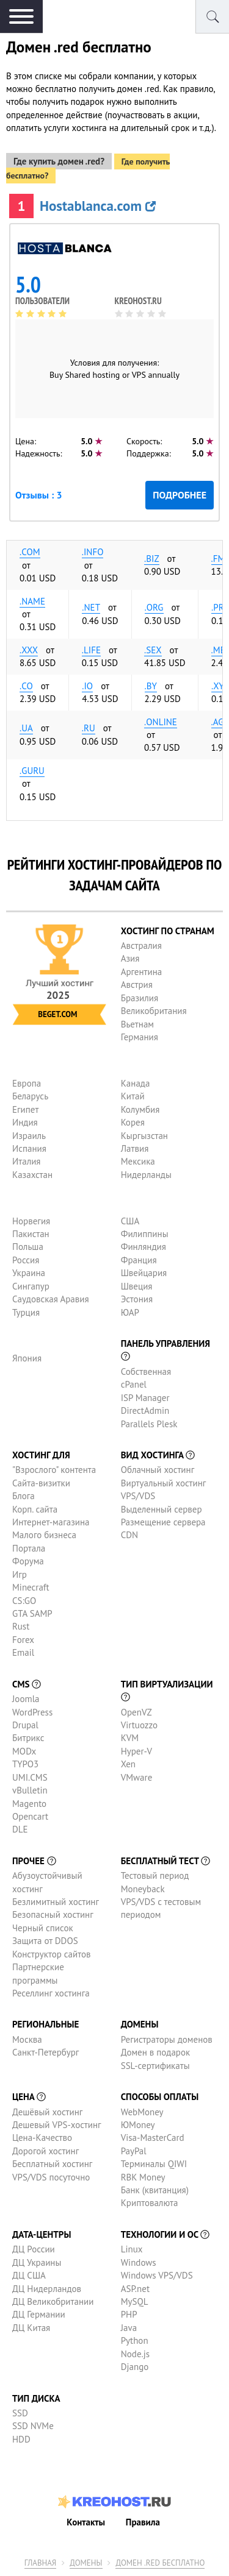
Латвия (135, 1148)
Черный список (42, 1928)
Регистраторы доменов (167, 2039)
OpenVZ (136, 1712)
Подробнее (179, 495)
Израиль (29, 1135)
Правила (143, 2522)
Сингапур (30, 1286)
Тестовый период (155, 1875)
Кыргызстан (144, 1135)
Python (134, 2340)
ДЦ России (33, 2249)
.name (32, 601)
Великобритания (154, 1011)
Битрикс (28, 1738)
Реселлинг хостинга (51, 1993)
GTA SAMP (32, 1613)
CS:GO (24, 1600)
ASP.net (135, 2288)
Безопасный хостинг (52, 1914)
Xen (128, 1764)
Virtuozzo (139, 1725)
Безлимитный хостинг (55, 1901)
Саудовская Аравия (50, 1299)
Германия (139, 1037)
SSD (20, 2413)
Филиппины (145, 1234)
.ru (88, 728)
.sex (153, 650)
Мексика (138, 1161)
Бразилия (139, 998)
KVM (130, 1738)
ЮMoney (138, 2125)
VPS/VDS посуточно (51, 2177)
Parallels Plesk (149, 1424)
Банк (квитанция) (155, 2190)
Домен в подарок (155, 2052)
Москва (27, 2039)
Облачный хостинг (158, 1469)
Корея (133, 1122)
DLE (20, 1829)
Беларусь (30, 1096)
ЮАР (130, 1312)
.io (87, 686)
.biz (151, 558)
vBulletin (30, 1790)
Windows (138, 2262)
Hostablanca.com (98, 206)
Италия (26, 1161)
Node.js (135, 2354)
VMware (137, 1777)
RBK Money (143, 2177)
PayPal (134, 2151)
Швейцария (144, 1273)
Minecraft (30, 1587)
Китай (133, 1096)
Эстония (137, 1299)
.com (30, 552)
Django (135, 2366)
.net (91, 607)
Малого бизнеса (44, 1535)
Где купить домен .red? (58, 161)
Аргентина (141, 972)
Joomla (25, 1699)
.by (151, 686)
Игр (19, 1574)
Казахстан (32, 1174)
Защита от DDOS (45, 1940)
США (130, 1221)
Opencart (30, 1816)
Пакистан (30, 1234)
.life (91, 650)
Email (23, 1652)
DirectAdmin (145, 1410)
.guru (32, 770)
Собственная (146, 1371)
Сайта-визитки (41, 1483)
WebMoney (142, 2112)
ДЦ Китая (31, 2327)
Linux (132, 2249)
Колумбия (140, 1109)
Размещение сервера (163, 1522)
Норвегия (31, 1221)
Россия (25, 1260)
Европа (26, 1083)
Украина (28, 1273)
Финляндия (143, 1246)
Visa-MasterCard (152, 2137)
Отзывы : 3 (38, 495)
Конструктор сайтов (51, 1954)
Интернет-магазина (51, 1522)
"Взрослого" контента (54, 1469)
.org (154, 607)
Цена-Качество (42, 2137)
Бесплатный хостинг (52, 2164)
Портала (28, 1548)
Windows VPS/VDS (157, 2275)
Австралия (141, 945)
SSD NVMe (33, 2426)
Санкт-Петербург (45, 2052)
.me (218, 650)
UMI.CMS (30, 1777)
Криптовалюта (149, 2203)
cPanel (134, 1384)
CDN (129, 1535)
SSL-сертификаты (155, 2065)
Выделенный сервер (161, 1509)
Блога (23, 1496)
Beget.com (57, 1014)
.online (160, 722)
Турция (26, 1312)
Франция (139, 1260)
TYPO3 (25, 1764)
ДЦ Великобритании (52, 2301)
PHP (129, 2314)
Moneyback (143, 1889)
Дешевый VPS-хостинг (56, 2125)
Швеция (137, 1286)
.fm (218, 558)
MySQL (134, 2301)
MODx (24, 1751)
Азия (130, 958)
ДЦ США (29, 2275)
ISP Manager (145, 1397)
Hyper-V (136, 1751)
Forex (23, 1639)
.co (26, 686)
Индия (25, 1122)
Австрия (137, 984)
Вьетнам (137, 1024)
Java (129, 2327)
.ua (26, 728)
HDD (21, 2439)
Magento (29, 1803)
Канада (135, 1083)
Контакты (86, 2522)
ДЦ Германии (38, 2314)
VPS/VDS (138, 1496)
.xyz (219, 686)
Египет (25, 1109)
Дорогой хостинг (45, 2151)
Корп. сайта (34, 1509)
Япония (27, 1358)
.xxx (29, 650)
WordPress (32, 1712)
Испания (29, 1148)
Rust (20, 1626)
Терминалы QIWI (154, 2164)
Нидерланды (146, 1174)
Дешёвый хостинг (47, 2112)
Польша (27, 1246)
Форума (28, 1561)
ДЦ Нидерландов (46, 2288)
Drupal (25, 1725)
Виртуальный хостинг (163, 1483)
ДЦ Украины (36, 2262)
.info (93, 552)
